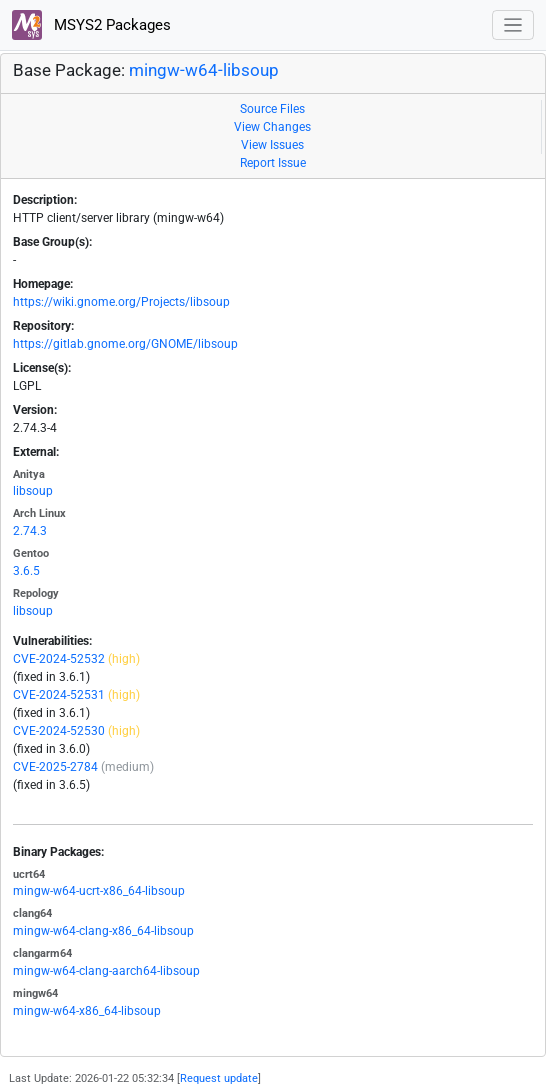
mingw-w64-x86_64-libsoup (87, 1011)
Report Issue (273, 163)
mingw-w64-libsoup (204, 70)
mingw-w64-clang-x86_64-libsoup (103, 931)
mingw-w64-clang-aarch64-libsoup (106, 971)
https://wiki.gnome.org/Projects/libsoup (121, 302)
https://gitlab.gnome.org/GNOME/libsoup (125, 344)
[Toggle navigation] (513, 25)
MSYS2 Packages (91, 25)
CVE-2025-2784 (55, 767)
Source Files (272, 109)
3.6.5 (26, 571)
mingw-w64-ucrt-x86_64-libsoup (99, 891)
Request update (219, 1078)
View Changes (272, 127)
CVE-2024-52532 (59, 659)
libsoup (33, 491)
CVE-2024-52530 (59, 731)
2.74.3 (30, 531)
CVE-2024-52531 (59, 695)
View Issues (272, 145)
